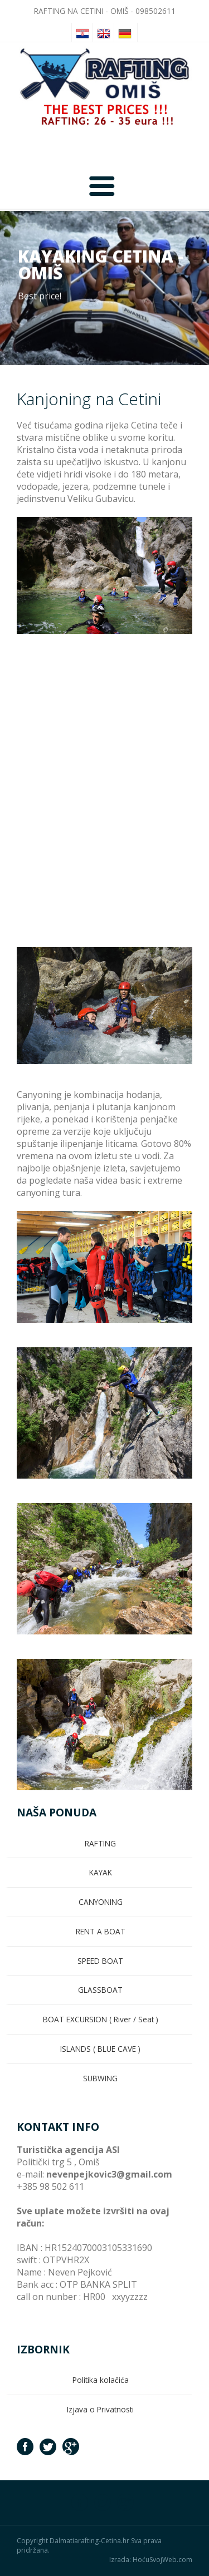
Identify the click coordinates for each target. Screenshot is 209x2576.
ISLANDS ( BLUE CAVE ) (100, 2048)
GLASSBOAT (100, 1989)
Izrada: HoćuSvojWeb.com (150, 2559)
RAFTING (100, 1843)
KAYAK (100, 1872)
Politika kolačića (100, 2380)
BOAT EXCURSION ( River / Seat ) (100, 2019)
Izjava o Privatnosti (100, 2409)
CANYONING (101, 1902)
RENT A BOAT (100, 1931)
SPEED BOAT (100, 1961)
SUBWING (100, 2078)
